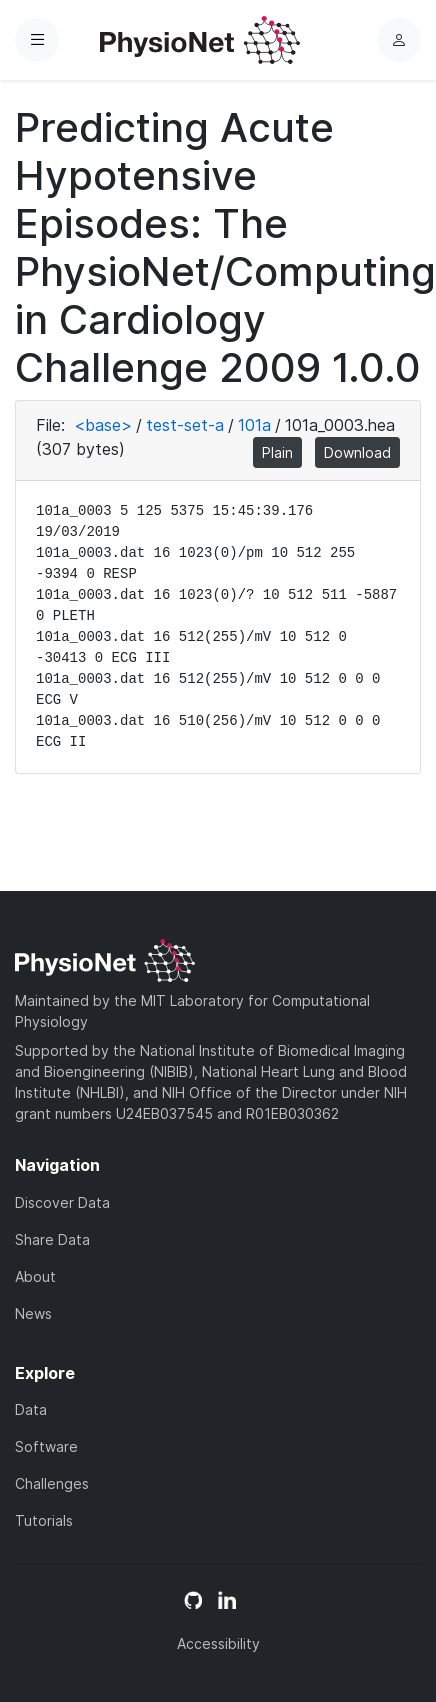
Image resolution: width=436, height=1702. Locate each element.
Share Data (52, 1239)
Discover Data (62, 1202)
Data (31, 1409)
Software (46, 1446)
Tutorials (44, 1520)
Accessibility (218, 1643)
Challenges (52, 1483)
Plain (277, 452)
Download (357, 452)
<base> (103, 425)
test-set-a (185, 425)
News (33, 1313)
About (35, 1276)
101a (254, 425)
